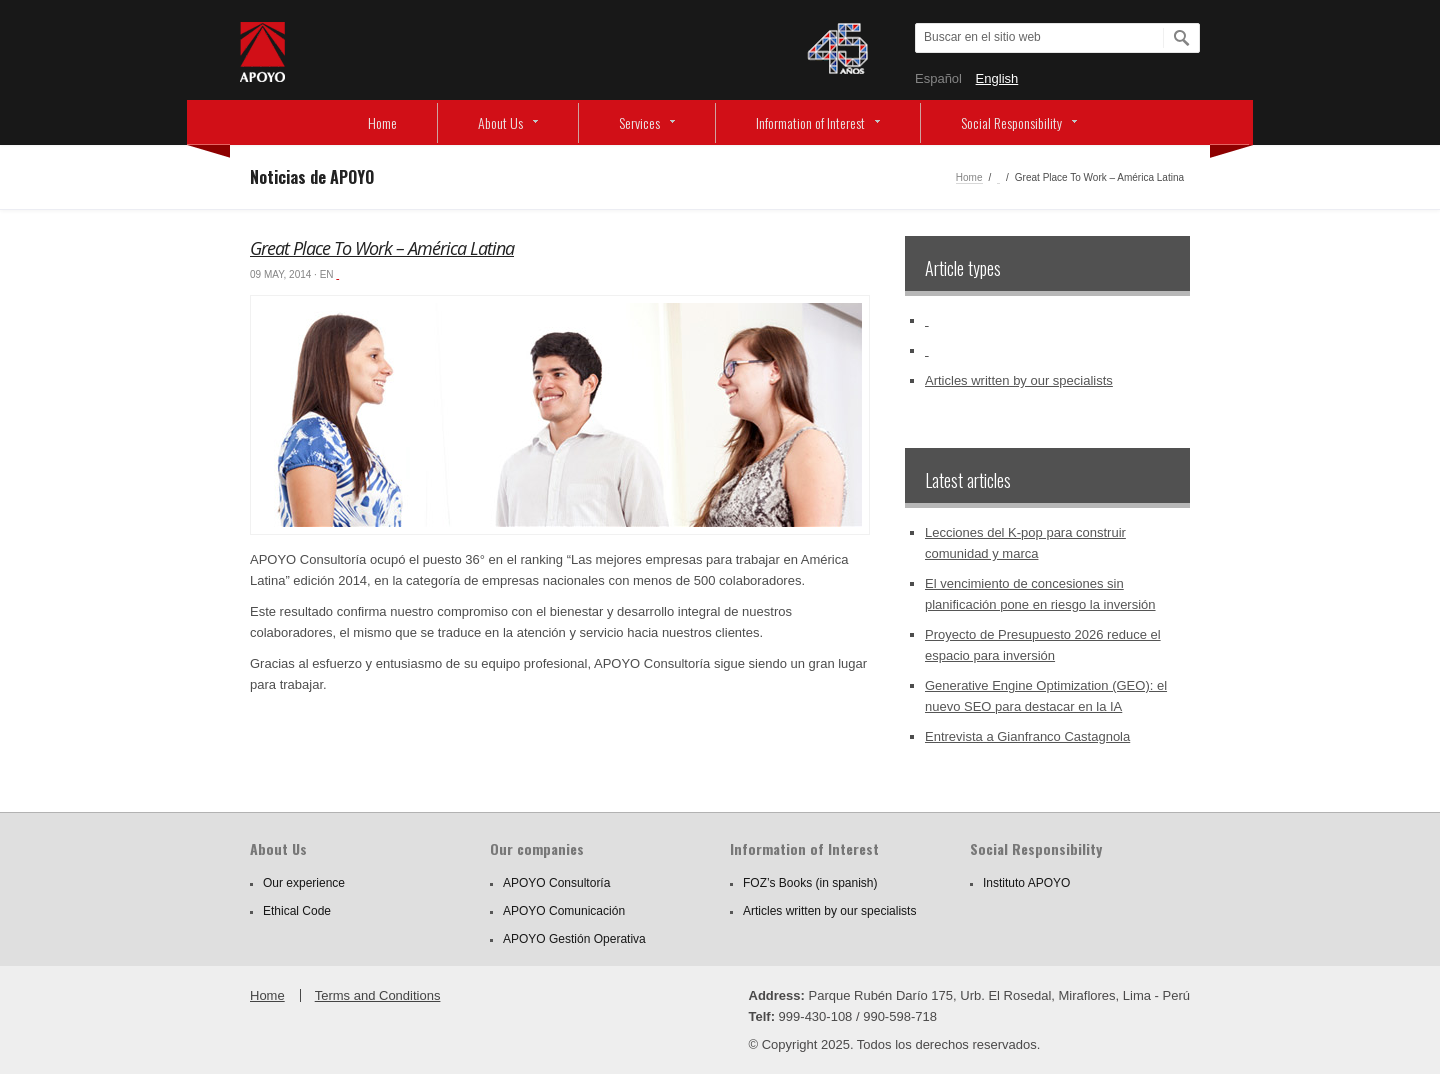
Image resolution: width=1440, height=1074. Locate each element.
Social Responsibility (1011, 122)
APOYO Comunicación (564, 911)
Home (382, 122)
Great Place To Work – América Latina (382, 248)
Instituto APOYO (1026, 883)
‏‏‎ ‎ (998, 177)
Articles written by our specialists (1019, 380)
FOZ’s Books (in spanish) (810, 883)
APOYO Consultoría (556, 883)
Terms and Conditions (378, 995)
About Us (500, 122)
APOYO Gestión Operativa (574, 939)
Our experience (304, 883)
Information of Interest (810, 122)
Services (639, 122)
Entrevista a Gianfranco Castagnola (1027, 736)
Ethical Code (297, 911)
